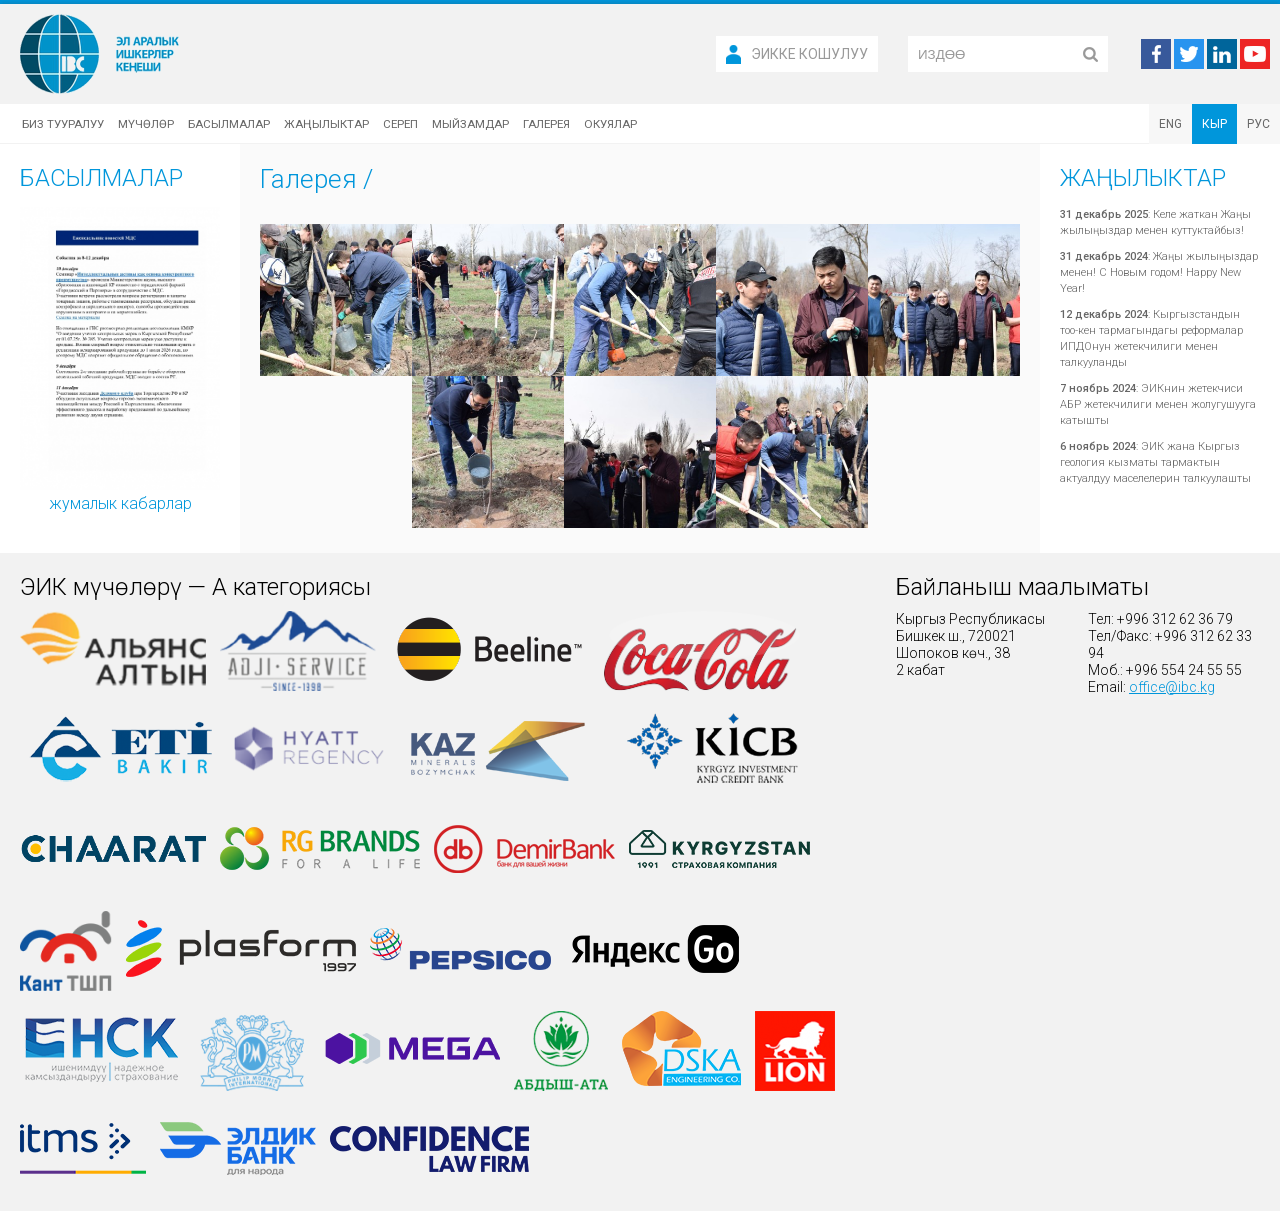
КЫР (1214, 124)
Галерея (546, 124)
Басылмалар (229, 124)
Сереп (400, 124)
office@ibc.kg (1172, 687)
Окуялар (610, 124)
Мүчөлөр (146, 124)
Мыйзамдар (470, 124)
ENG (1170, 124)
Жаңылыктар (326, 124)
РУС (1258, 124)
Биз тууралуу (63, 124)
